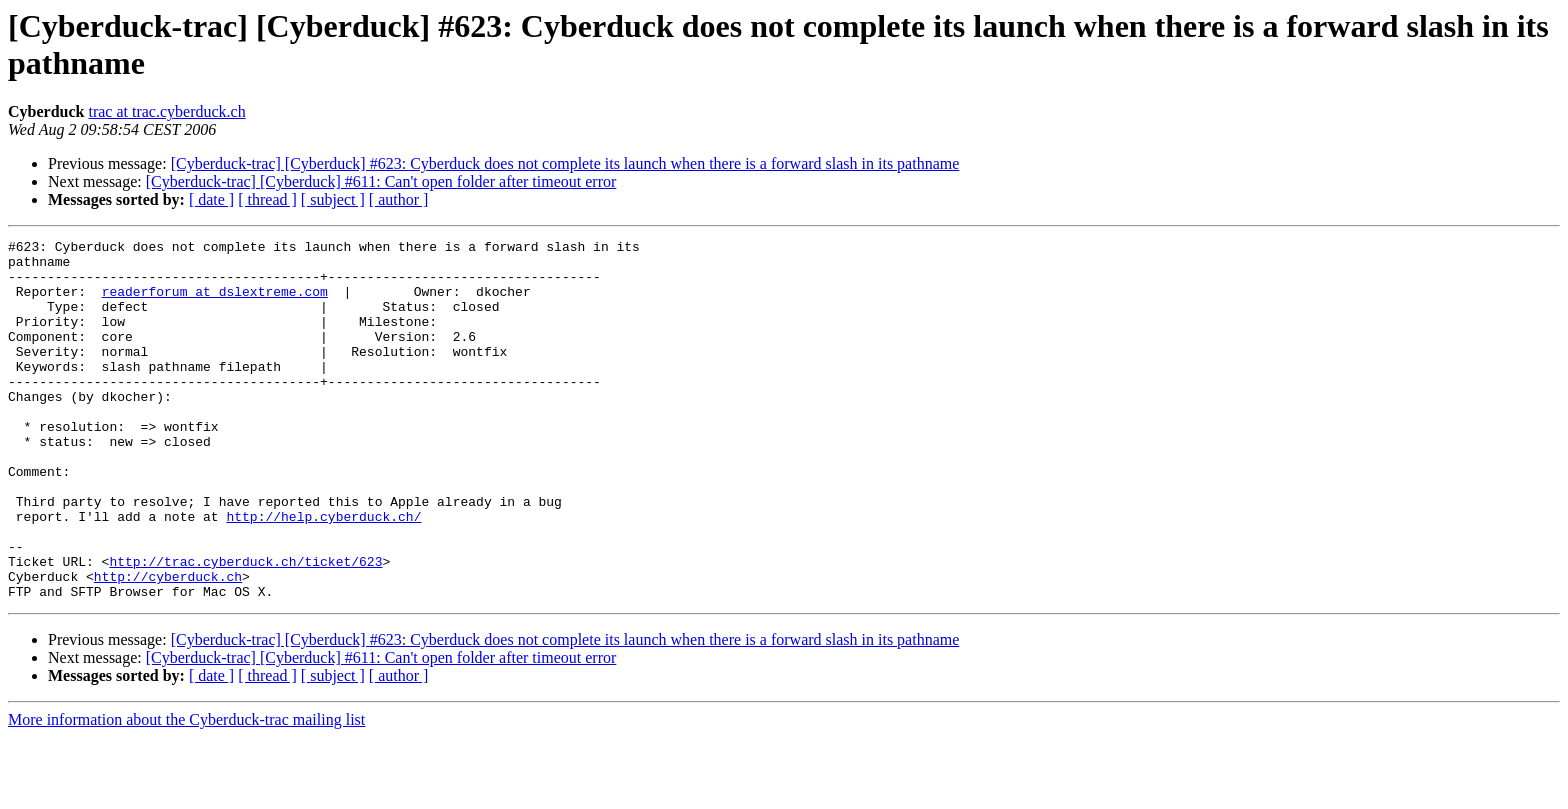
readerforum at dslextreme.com (215, 303)
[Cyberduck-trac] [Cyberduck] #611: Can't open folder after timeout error (381, 181)
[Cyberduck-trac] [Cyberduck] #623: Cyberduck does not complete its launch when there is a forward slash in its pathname (565, 163)
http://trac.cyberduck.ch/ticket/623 (245, 627)
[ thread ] (267, 199)
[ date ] (211, 199)
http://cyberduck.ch (168, 645)
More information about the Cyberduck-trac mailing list (186, 791)
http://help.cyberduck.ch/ (323, 573)
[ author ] (399, 199)
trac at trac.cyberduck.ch (166, 111)
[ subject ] (333, 199)
